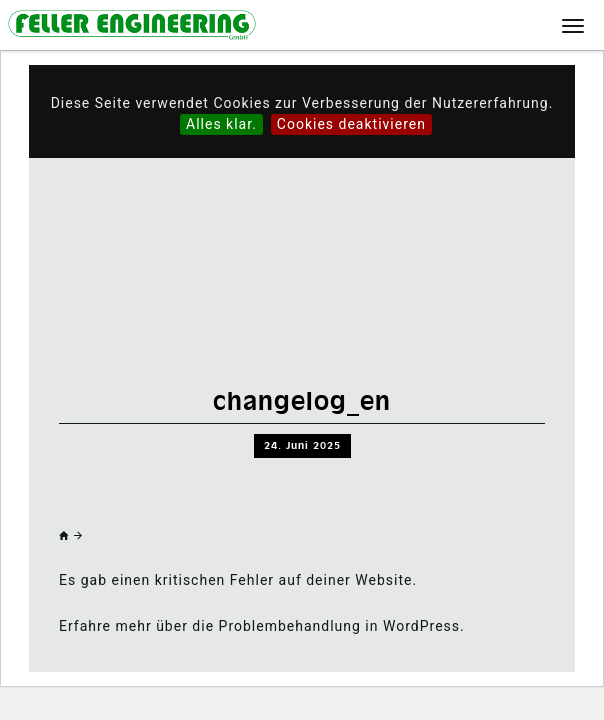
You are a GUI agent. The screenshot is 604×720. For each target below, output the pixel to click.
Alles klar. (221, 124)
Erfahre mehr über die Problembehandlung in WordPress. (262, 626)
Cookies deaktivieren (351, 124)
